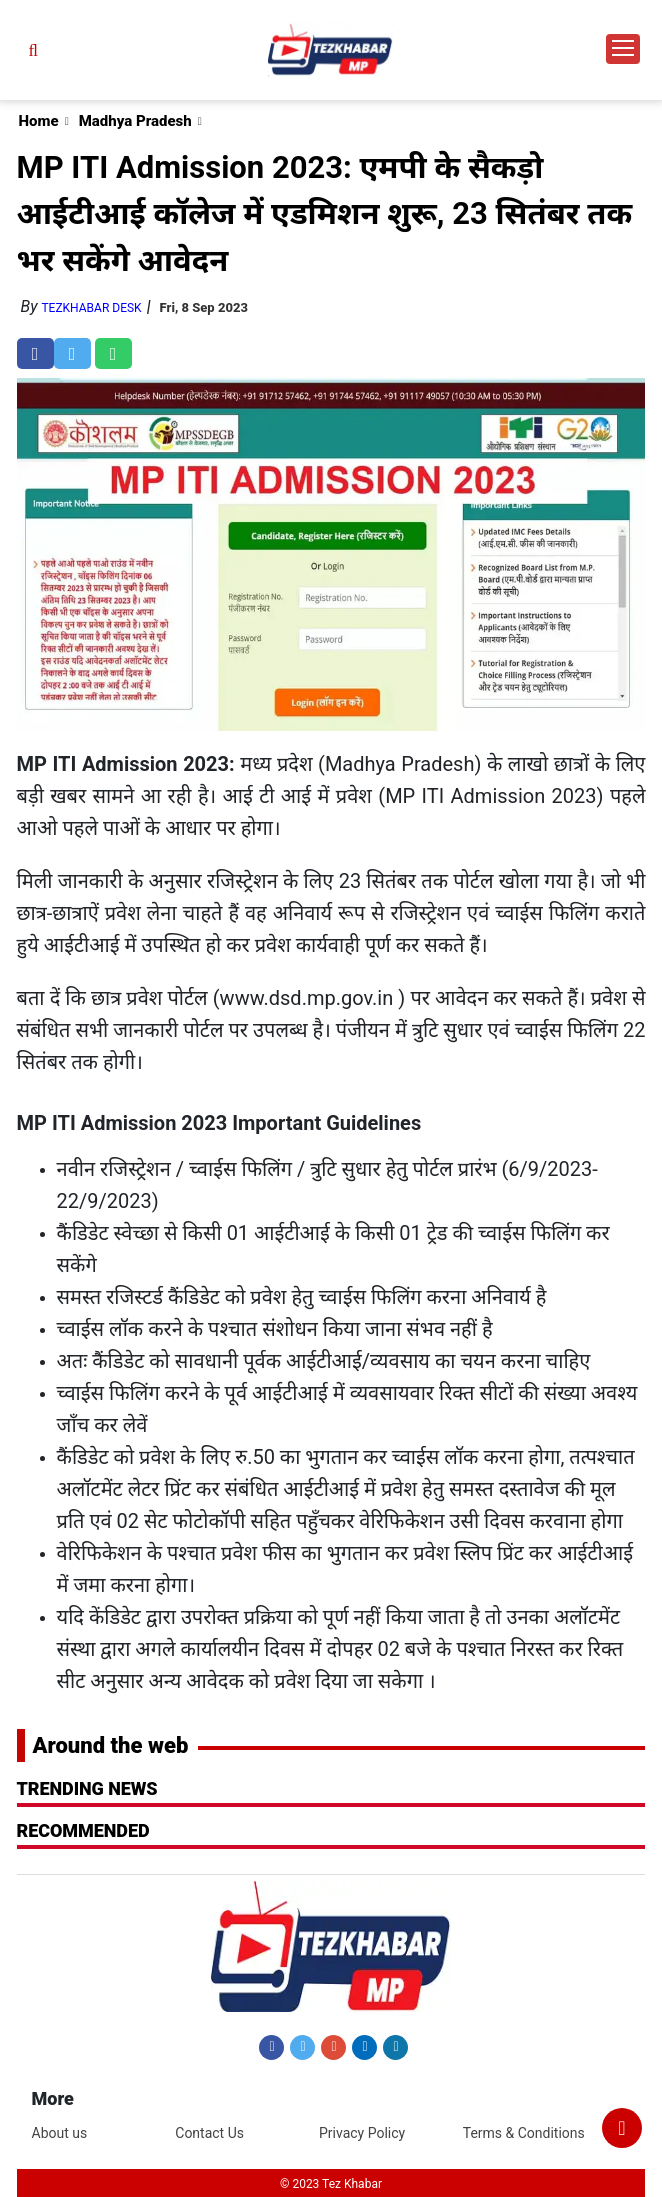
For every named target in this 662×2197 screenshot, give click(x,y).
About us (60, 2133)
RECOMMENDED (83, 1830)
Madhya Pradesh (135, 121)
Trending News (87, 1788)
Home (39, 121)
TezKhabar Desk (91, 308)
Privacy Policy (362, 2133)
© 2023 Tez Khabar (331, 2184)
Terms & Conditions (524, 2133)
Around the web (111, 1745)
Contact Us (209, 2133)
